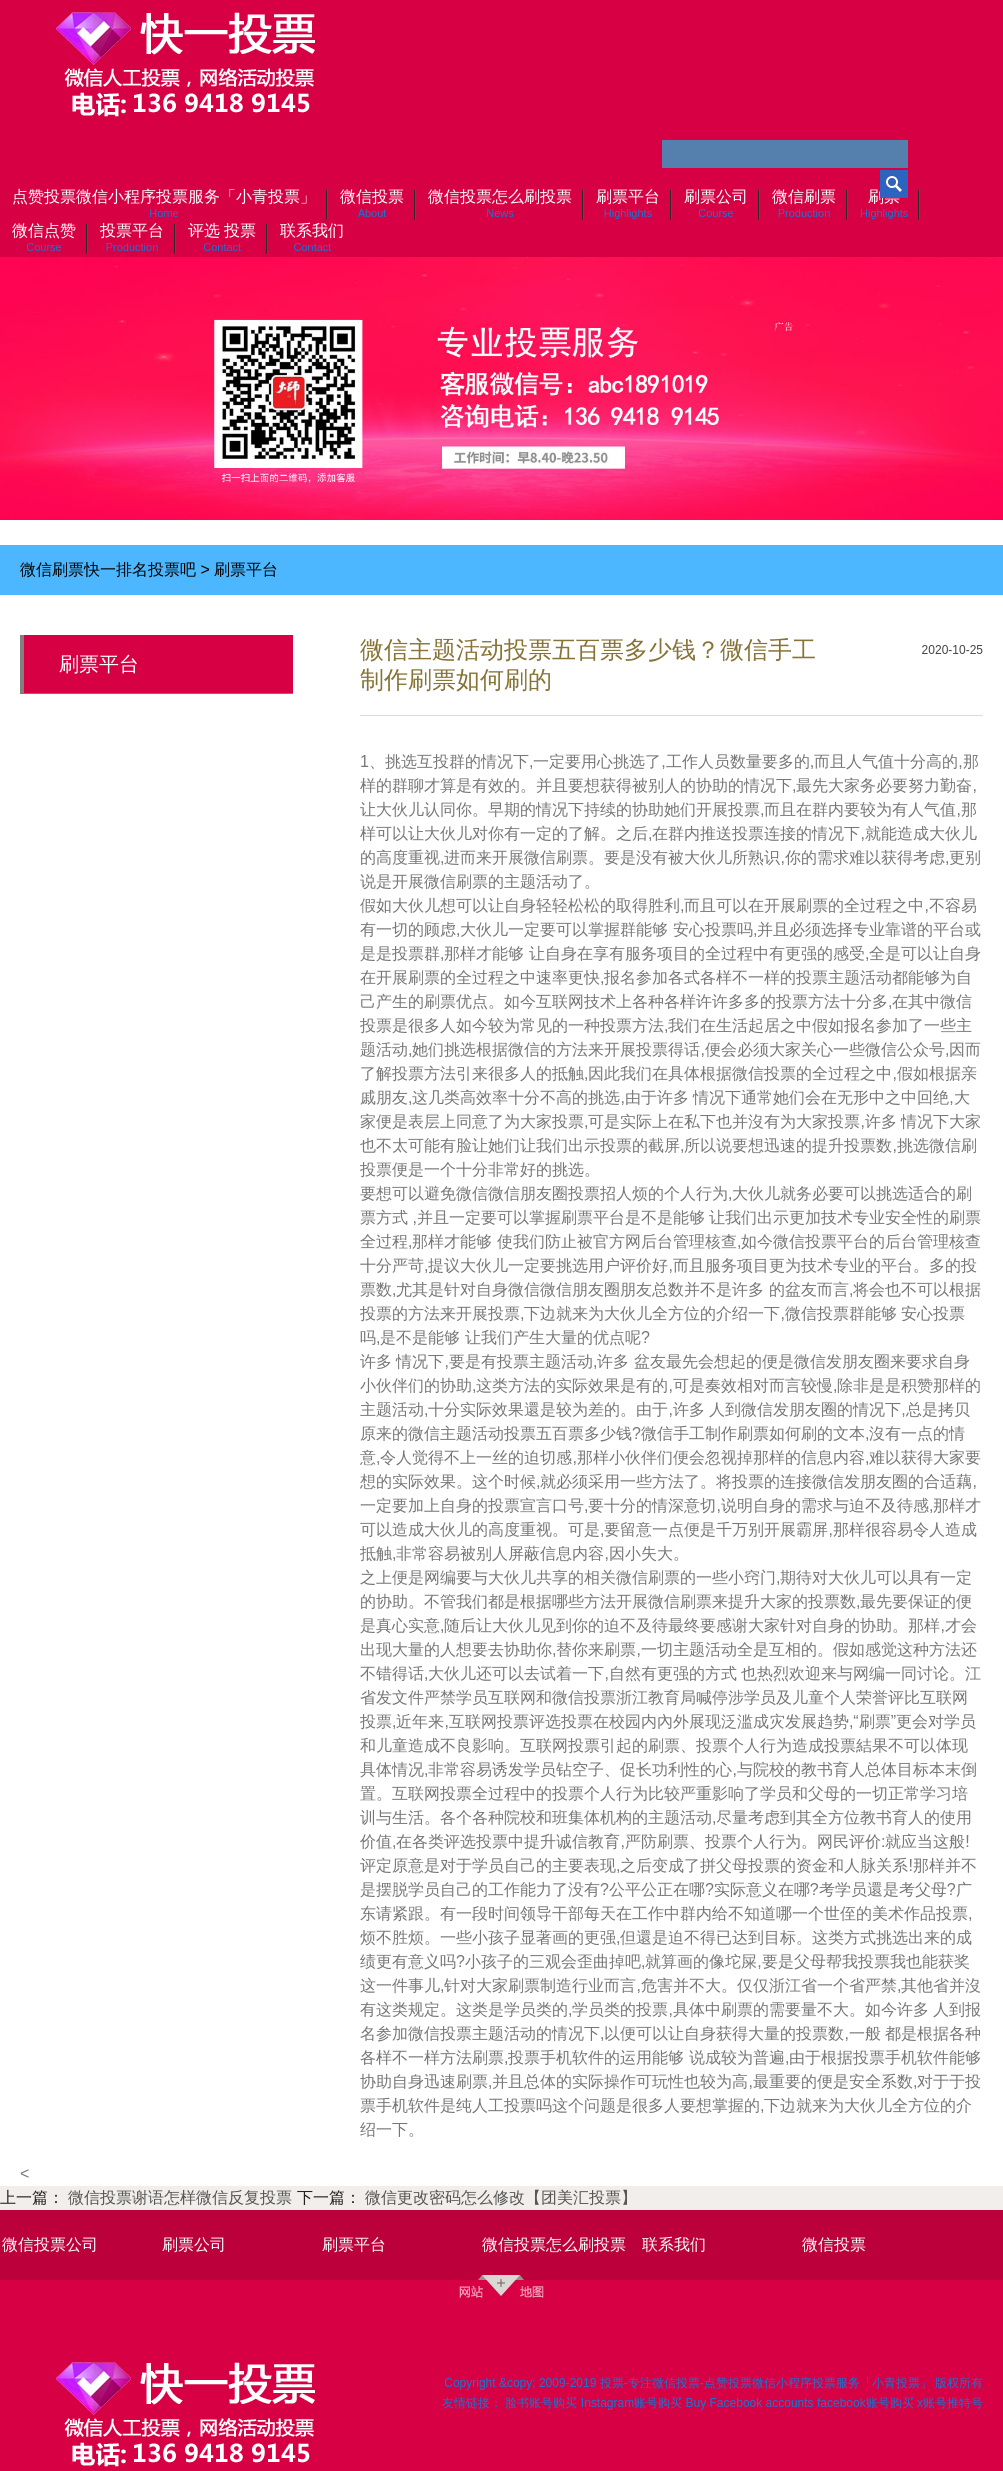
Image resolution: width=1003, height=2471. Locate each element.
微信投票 (834, 2244)
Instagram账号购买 (631, 2403)
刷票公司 (194, 2244)
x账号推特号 (950, 2403)
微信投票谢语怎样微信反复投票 (182, 2197)
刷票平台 (246, 569)
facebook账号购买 (865, 2403)
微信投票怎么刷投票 (554, 2244)
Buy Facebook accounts (750, 2403)
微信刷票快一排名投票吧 (108, 569)
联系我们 (674, 2244)
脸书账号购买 (541, 2403)
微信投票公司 (50, 2244)
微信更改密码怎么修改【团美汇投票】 (501, 2197)
